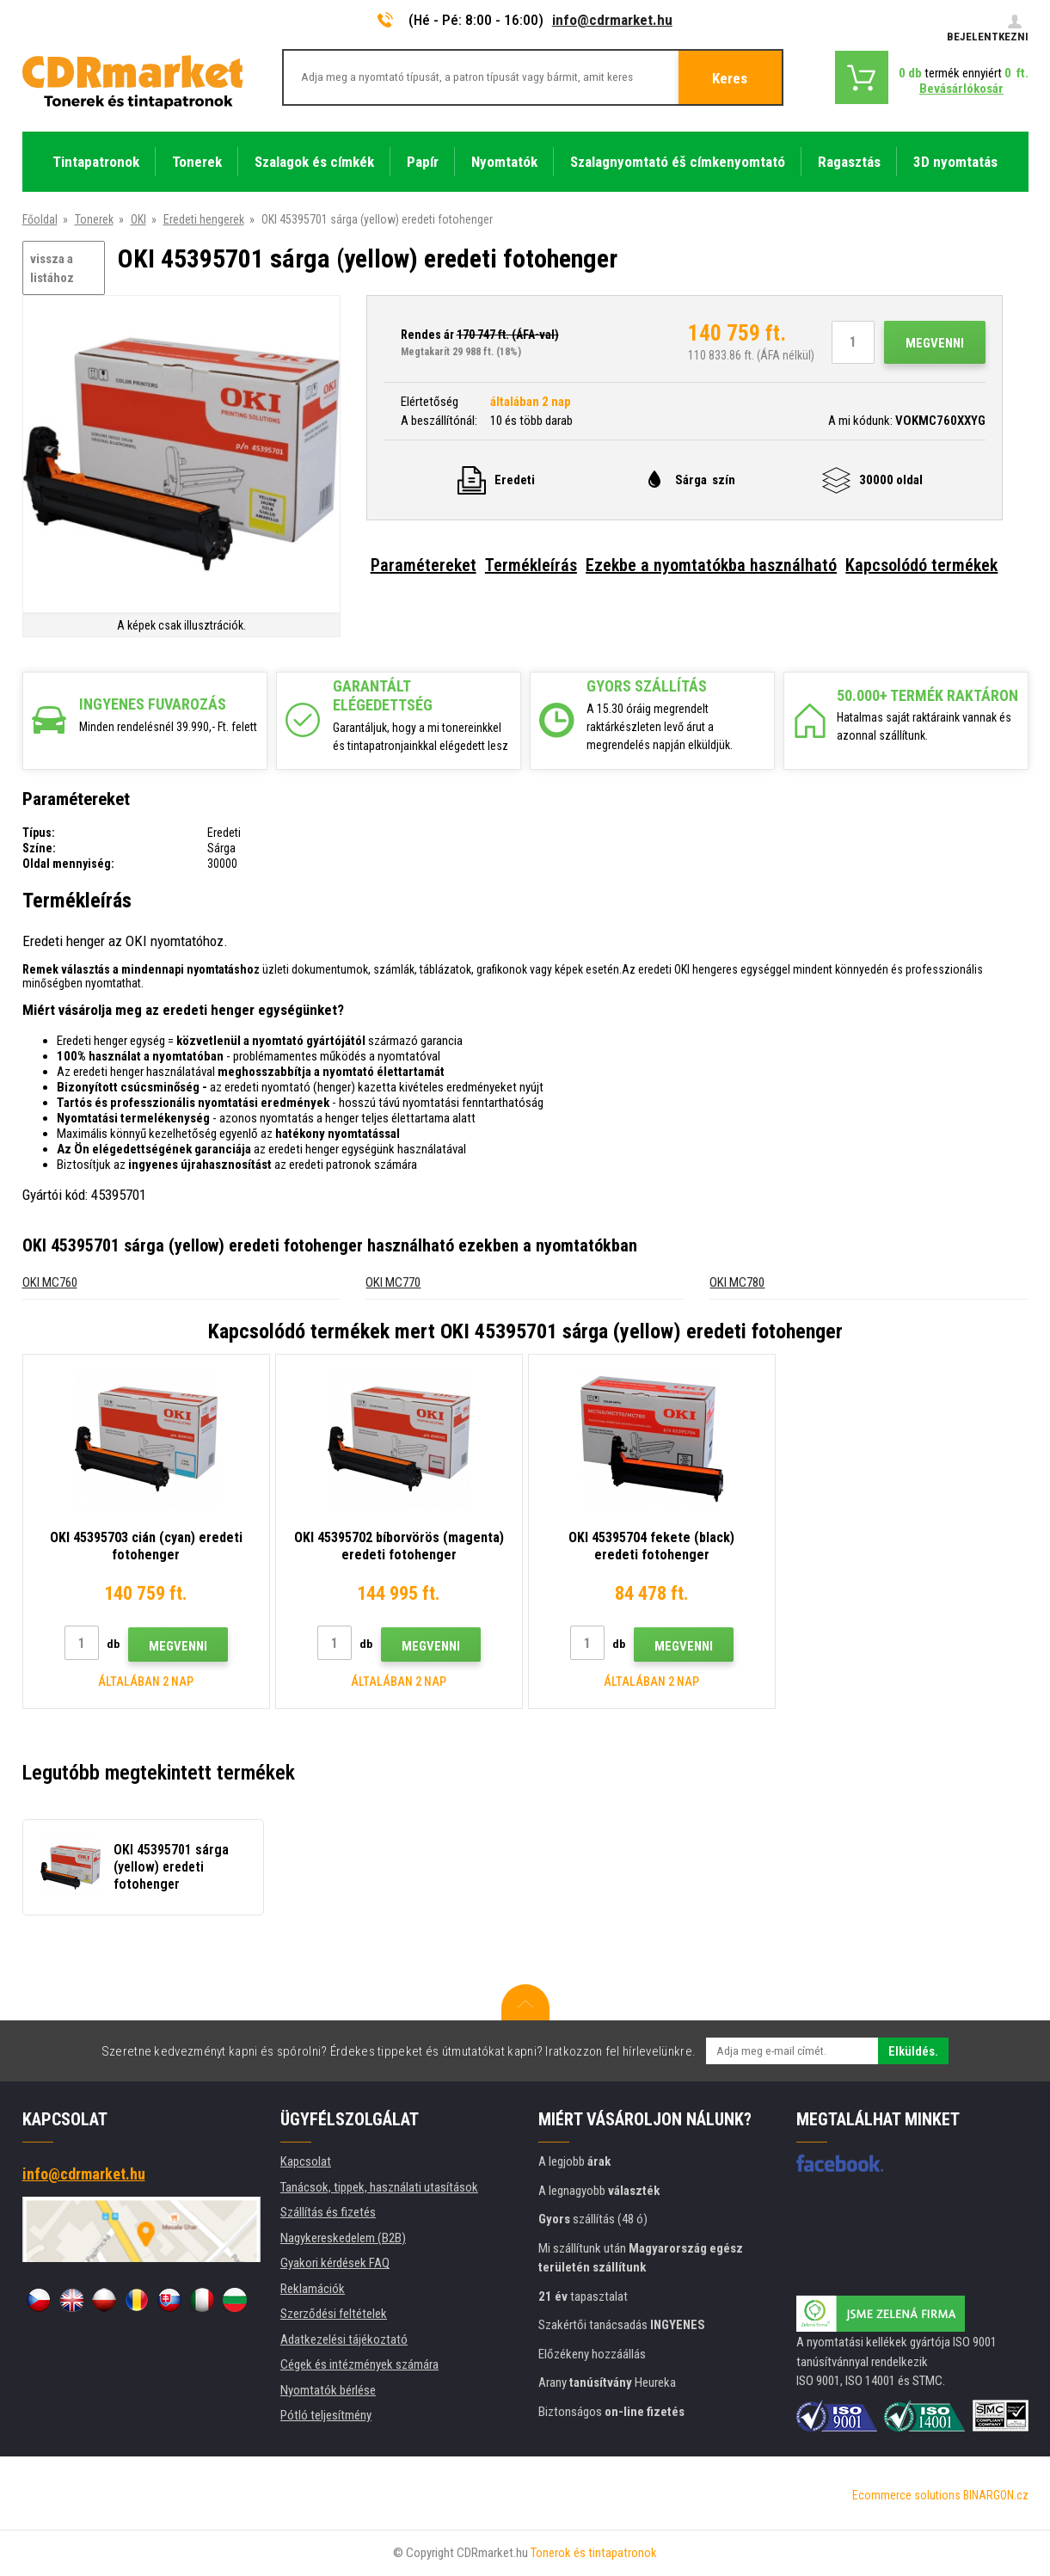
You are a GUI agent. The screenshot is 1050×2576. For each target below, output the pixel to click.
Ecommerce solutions (906, 2495)
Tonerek (94, 219)
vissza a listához (52, 268)
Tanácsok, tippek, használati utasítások (379, 2187)
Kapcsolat (305, 2161)
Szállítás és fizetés (328, 2212)
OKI (138, 219)
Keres (729, 78)
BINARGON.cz (996, 2495)
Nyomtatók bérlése (328, 2390)
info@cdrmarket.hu (612, 19)
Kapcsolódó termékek (921, 565)
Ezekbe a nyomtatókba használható (711, 565)
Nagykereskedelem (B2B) (343, 2238)
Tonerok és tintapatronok (594, 2553)
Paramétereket (423, 565)
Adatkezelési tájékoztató (344, 2339)
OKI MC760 (49, 1282)
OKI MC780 (736, 1282)
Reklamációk (312, 2288)
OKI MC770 (393, 1282)
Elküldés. (913, 2051)
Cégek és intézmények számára (359, 2364)
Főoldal (40, 219)
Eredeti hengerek (203, 219)
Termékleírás (531, 565)
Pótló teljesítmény (325, 2415)
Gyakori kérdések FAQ (335, 2263)
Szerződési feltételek (333, 2313)
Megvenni (935, 343)
